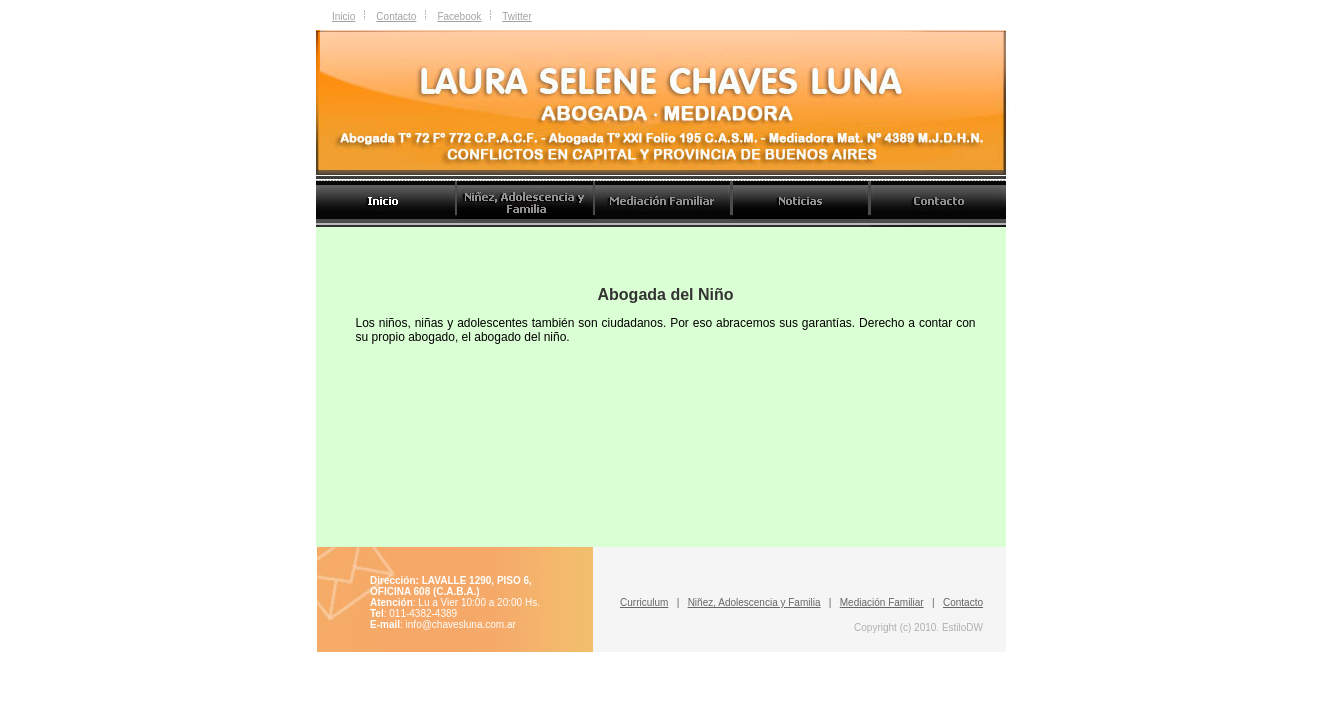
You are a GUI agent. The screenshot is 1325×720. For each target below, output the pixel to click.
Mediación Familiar (882, 602)
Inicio (343, 16)
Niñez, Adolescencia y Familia (754, 602)
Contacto (396, 16)
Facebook (459, 16)
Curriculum (644, 602)
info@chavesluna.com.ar (461, 624)
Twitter (516, 16)
